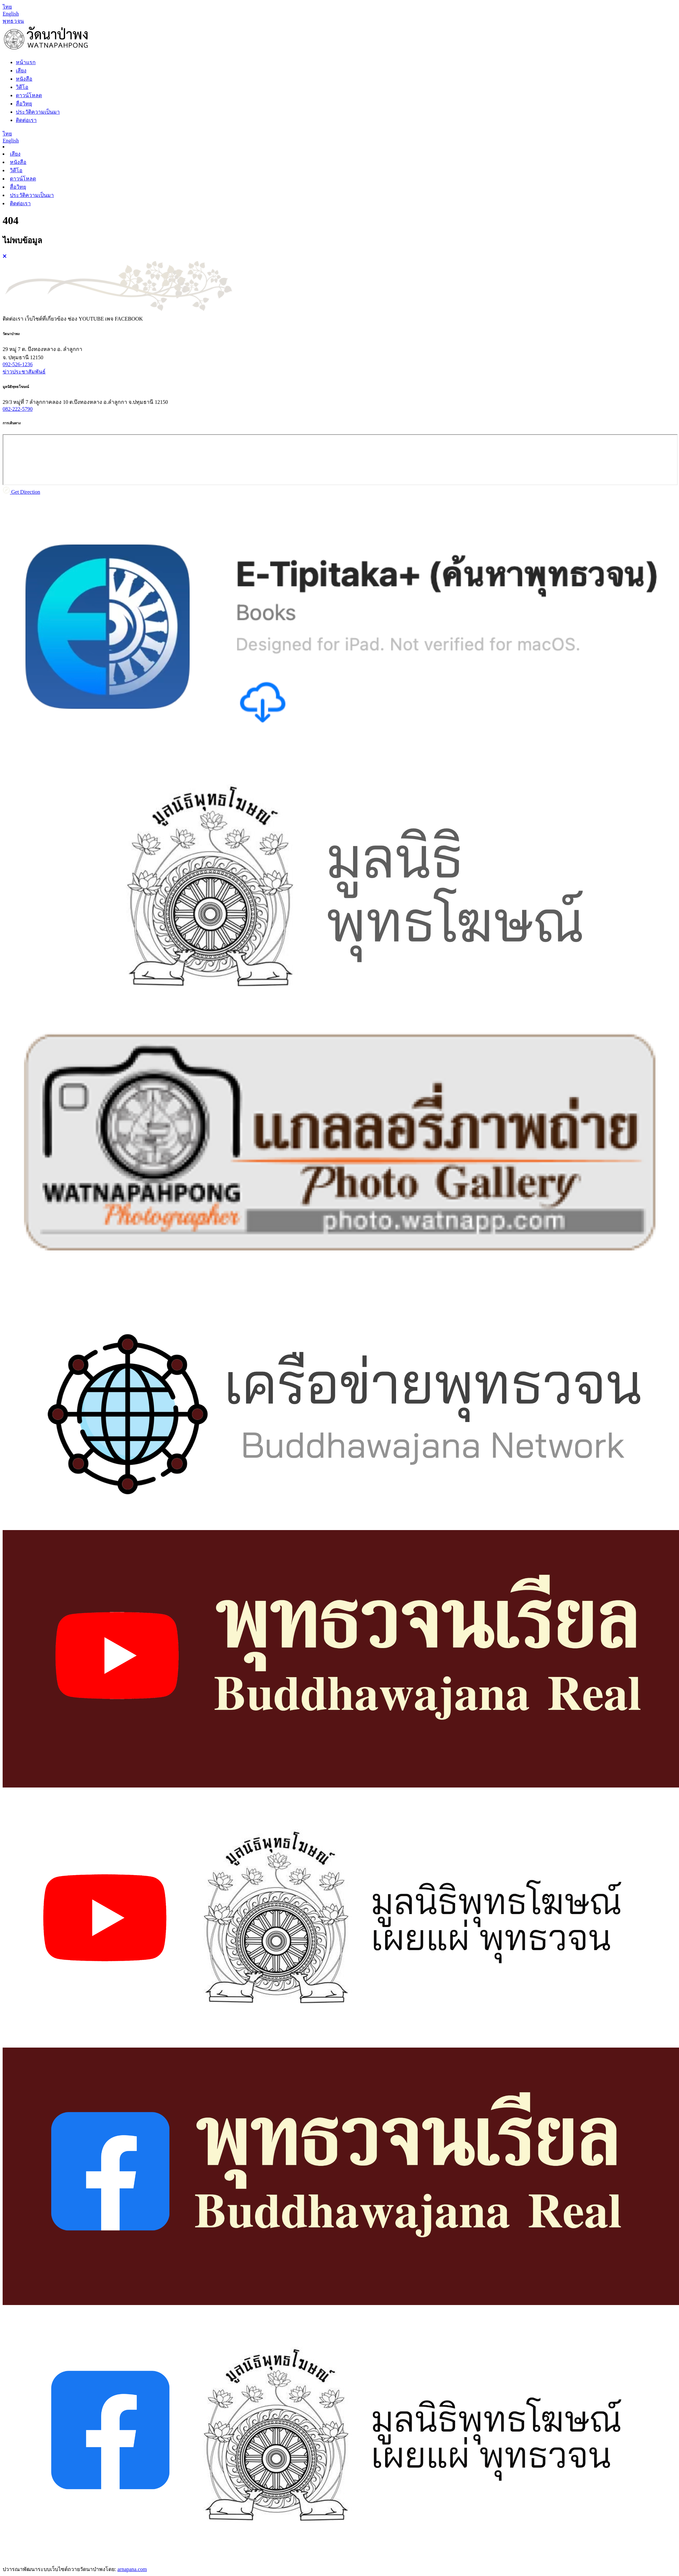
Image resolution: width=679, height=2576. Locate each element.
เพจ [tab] (124, 319)
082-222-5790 (18, 409)
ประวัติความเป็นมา (32, 195)
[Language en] (11, 14)
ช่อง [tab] (86, 319)
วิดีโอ (16, 170)
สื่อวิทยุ (18, 187)
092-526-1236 (18, 364)
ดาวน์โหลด (23, 178)
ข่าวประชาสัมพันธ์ (24, 371)
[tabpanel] (339, 413)
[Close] (5, 256)
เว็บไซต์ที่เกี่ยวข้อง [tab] (45, 319)
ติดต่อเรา (20, 203)
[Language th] (7, 7)
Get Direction (21, 492)
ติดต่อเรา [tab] (13, 319)
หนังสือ (18, 162)
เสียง (15, 154)
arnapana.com (132, 2569)
